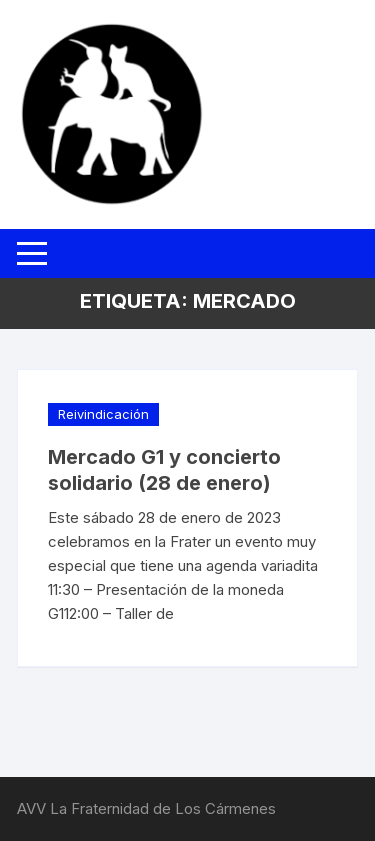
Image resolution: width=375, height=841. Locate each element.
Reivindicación (103, 414)
